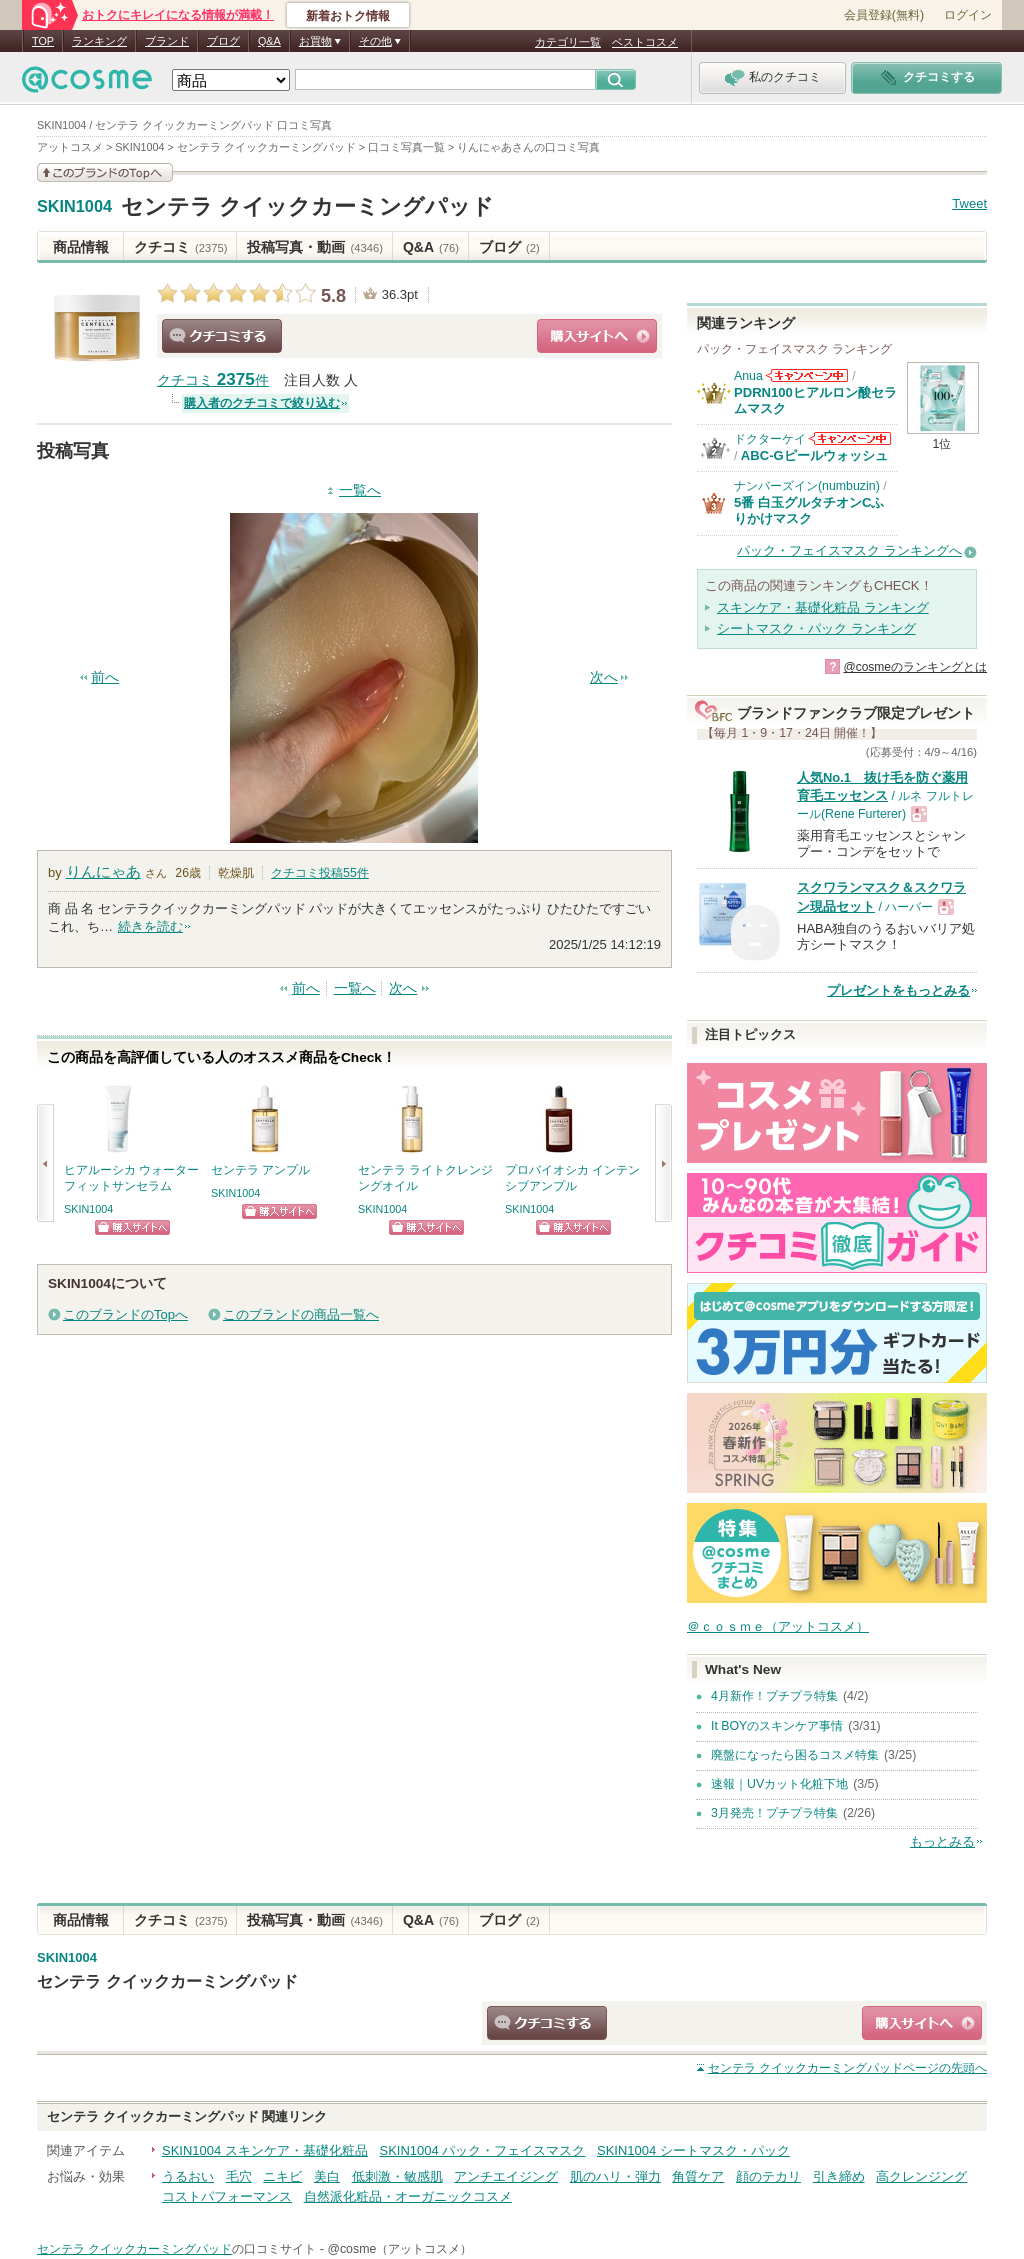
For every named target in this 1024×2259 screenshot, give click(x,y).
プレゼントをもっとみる (898, 990)
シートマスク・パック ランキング (816, 628)
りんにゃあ (103, 871)
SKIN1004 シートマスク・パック (693, 2150)
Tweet (969, 203)
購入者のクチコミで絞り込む (262, 403)
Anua (748, 376)
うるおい (188, 2176)
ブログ (223, 41)
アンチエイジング (506, 2176)
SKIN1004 (74, 207)
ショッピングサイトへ (597, 336)
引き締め (839, 2176)
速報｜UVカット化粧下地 (779, 1784)
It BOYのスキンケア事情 (777, 1726)
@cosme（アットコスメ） (399, 2249)
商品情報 (81, 247)
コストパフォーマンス (227, 2196)
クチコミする (222, 336)
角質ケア (698, 2176)
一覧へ (360, 490)
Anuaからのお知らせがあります (807, 375)
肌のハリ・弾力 (615, 2176)
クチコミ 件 (213, 380)
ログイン (968, 15)
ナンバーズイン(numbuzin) (807, 486)
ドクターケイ (770, 439)
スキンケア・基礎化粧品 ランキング (823, 607)
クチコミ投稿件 (320, 873)
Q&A (269, 41)
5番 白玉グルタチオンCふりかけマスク (809, 510)
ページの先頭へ (847, 2068)
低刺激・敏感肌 (397, 2176)
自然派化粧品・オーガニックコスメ (408, 2196)
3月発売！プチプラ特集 (774, 1813)
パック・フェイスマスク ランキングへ (849, 550)
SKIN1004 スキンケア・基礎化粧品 (265, 2150)
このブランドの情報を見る (105, 172)
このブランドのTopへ (125, 1314)
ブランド (167, 41)
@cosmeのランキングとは (915, 667)
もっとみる (942, 1841)
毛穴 (239, 2176)
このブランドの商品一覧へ (301, 1314)
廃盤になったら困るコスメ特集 (795, 1755)
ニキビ (282, 2176)
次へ (604, 677)
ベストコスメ (645, 42)
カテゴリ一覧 (568, 42)
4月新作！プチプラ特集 (774, 1696)
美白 (327, 2176)
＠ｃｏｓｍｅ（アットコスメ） (778, 1626)
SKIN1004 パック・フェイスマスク (483, 2150)
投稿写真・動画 (314, 247)
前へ (105, 677)
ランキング (99, 41)
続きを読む (150, 926)
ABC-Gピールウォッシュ (814, 455)
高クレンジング (921, 2176)
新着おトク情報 (348, 16)
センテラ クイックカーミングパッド (307, 206)
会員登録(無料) (884, 15)
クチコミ (180, 247)
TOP (43, 41)
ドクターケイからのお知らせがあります (850, 438)
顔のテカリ (768, 2176)
